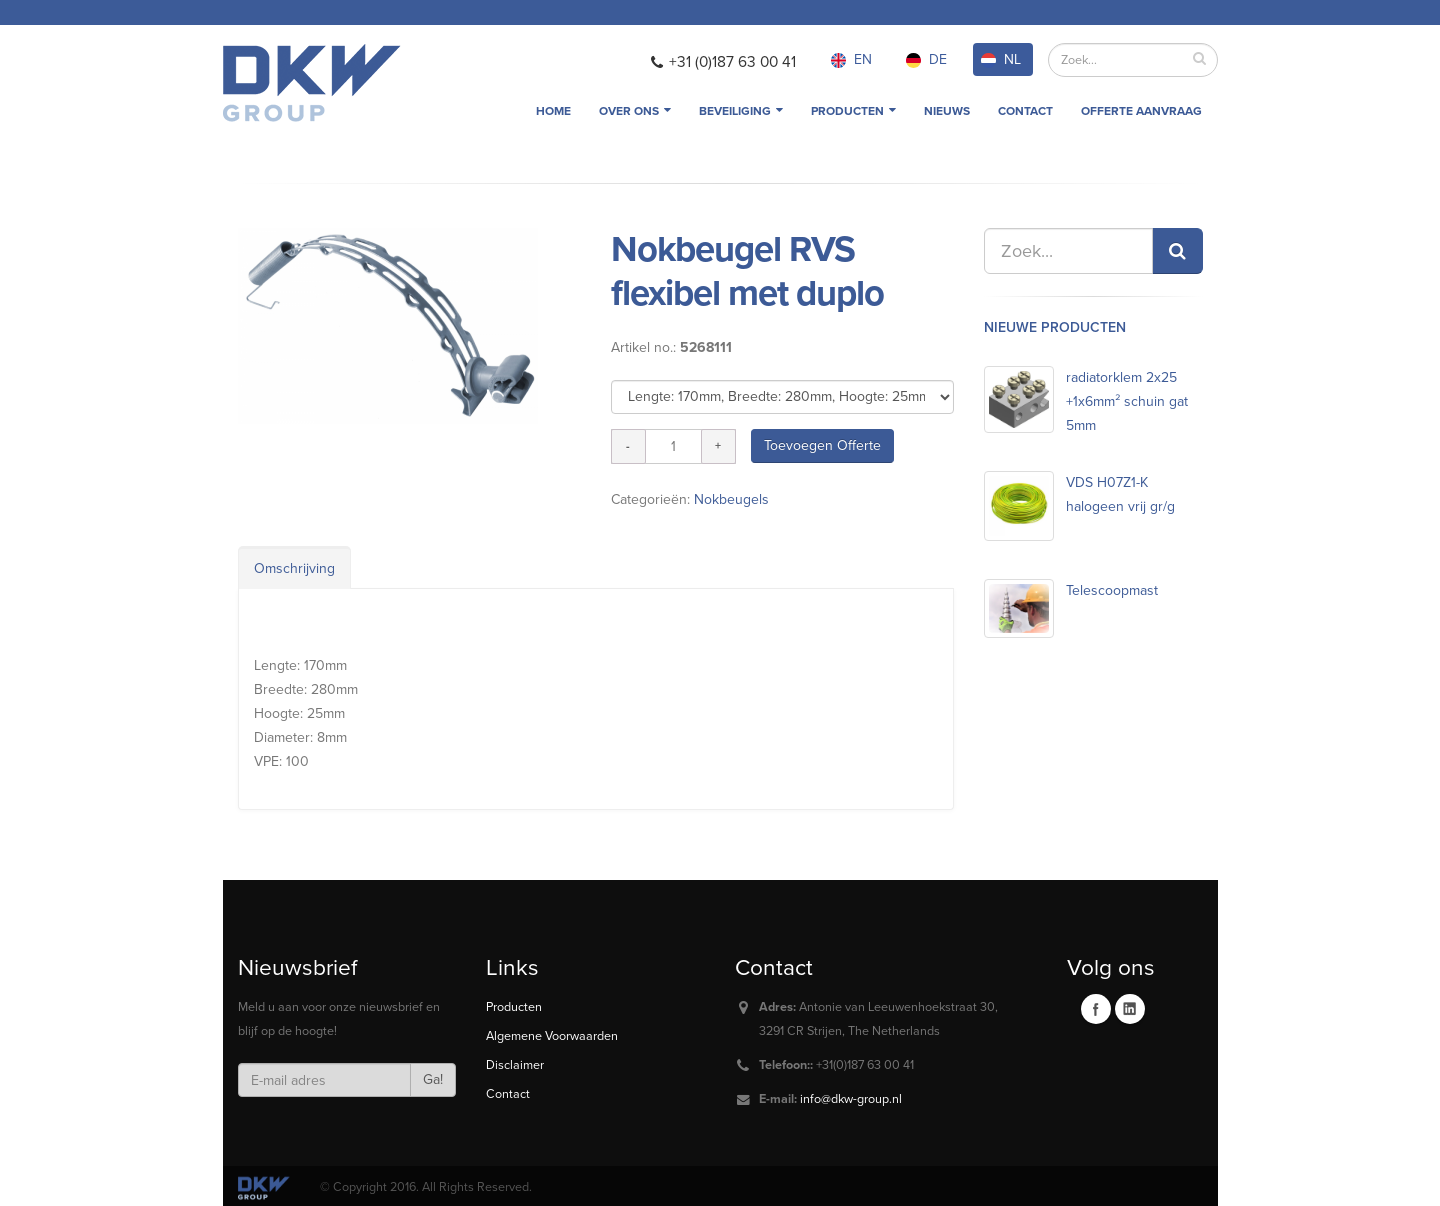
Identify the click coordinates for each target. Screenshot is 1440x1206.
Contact (1025, 111)
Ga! (433, 1079)
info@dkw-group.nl (851, 1099)
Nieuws (947, 111)
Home (553, 111)
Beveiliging (741, 111)
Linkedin (1130, 1009)
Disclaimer (515, 1065)
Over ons (635, 111)
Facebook (1096, 1009)
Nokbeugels (731, 499)
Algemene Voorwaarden (552, 1036)
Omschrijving (294, 568)
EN (851, 59)
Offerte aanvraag (1141, 111)
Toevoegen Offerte (822, 445)
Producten (853, 111)
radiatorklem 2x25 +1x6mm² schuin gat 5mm (1127, 401)
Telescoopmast (1112, 590)
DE (926, 59)
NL (1001, 59)
